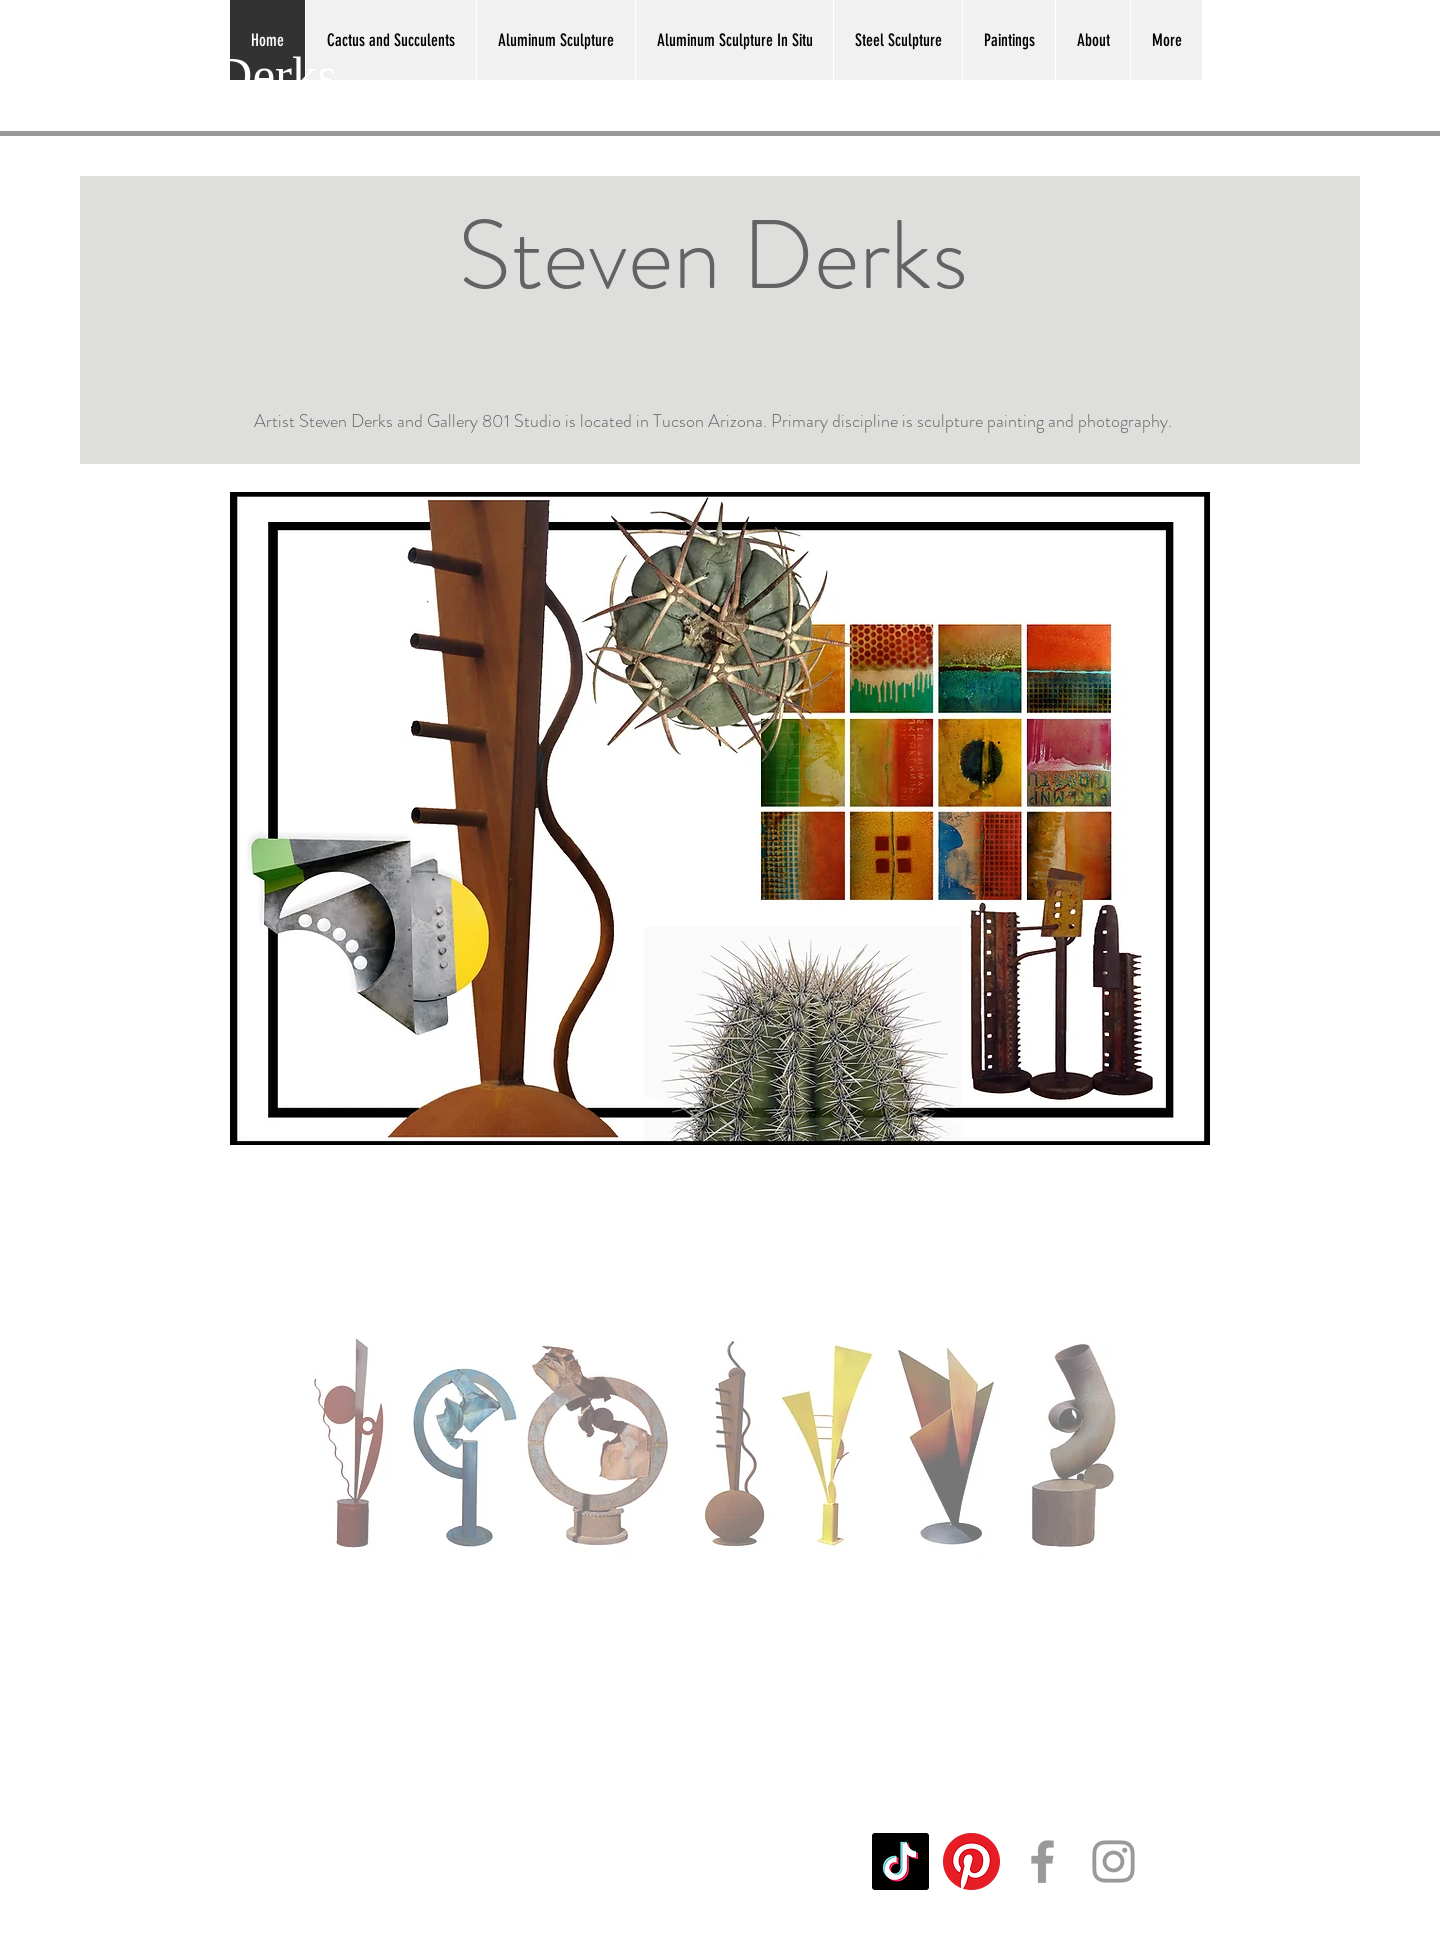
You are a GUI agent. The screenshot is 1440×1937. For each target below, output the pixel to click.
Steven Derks (200, 75)
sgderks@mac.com (375, 1861)
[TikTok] (900, 1861)
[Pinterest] (971, 1861)
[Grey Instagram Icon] (1113, 1861)
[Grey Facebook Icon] (1042, 1861)
